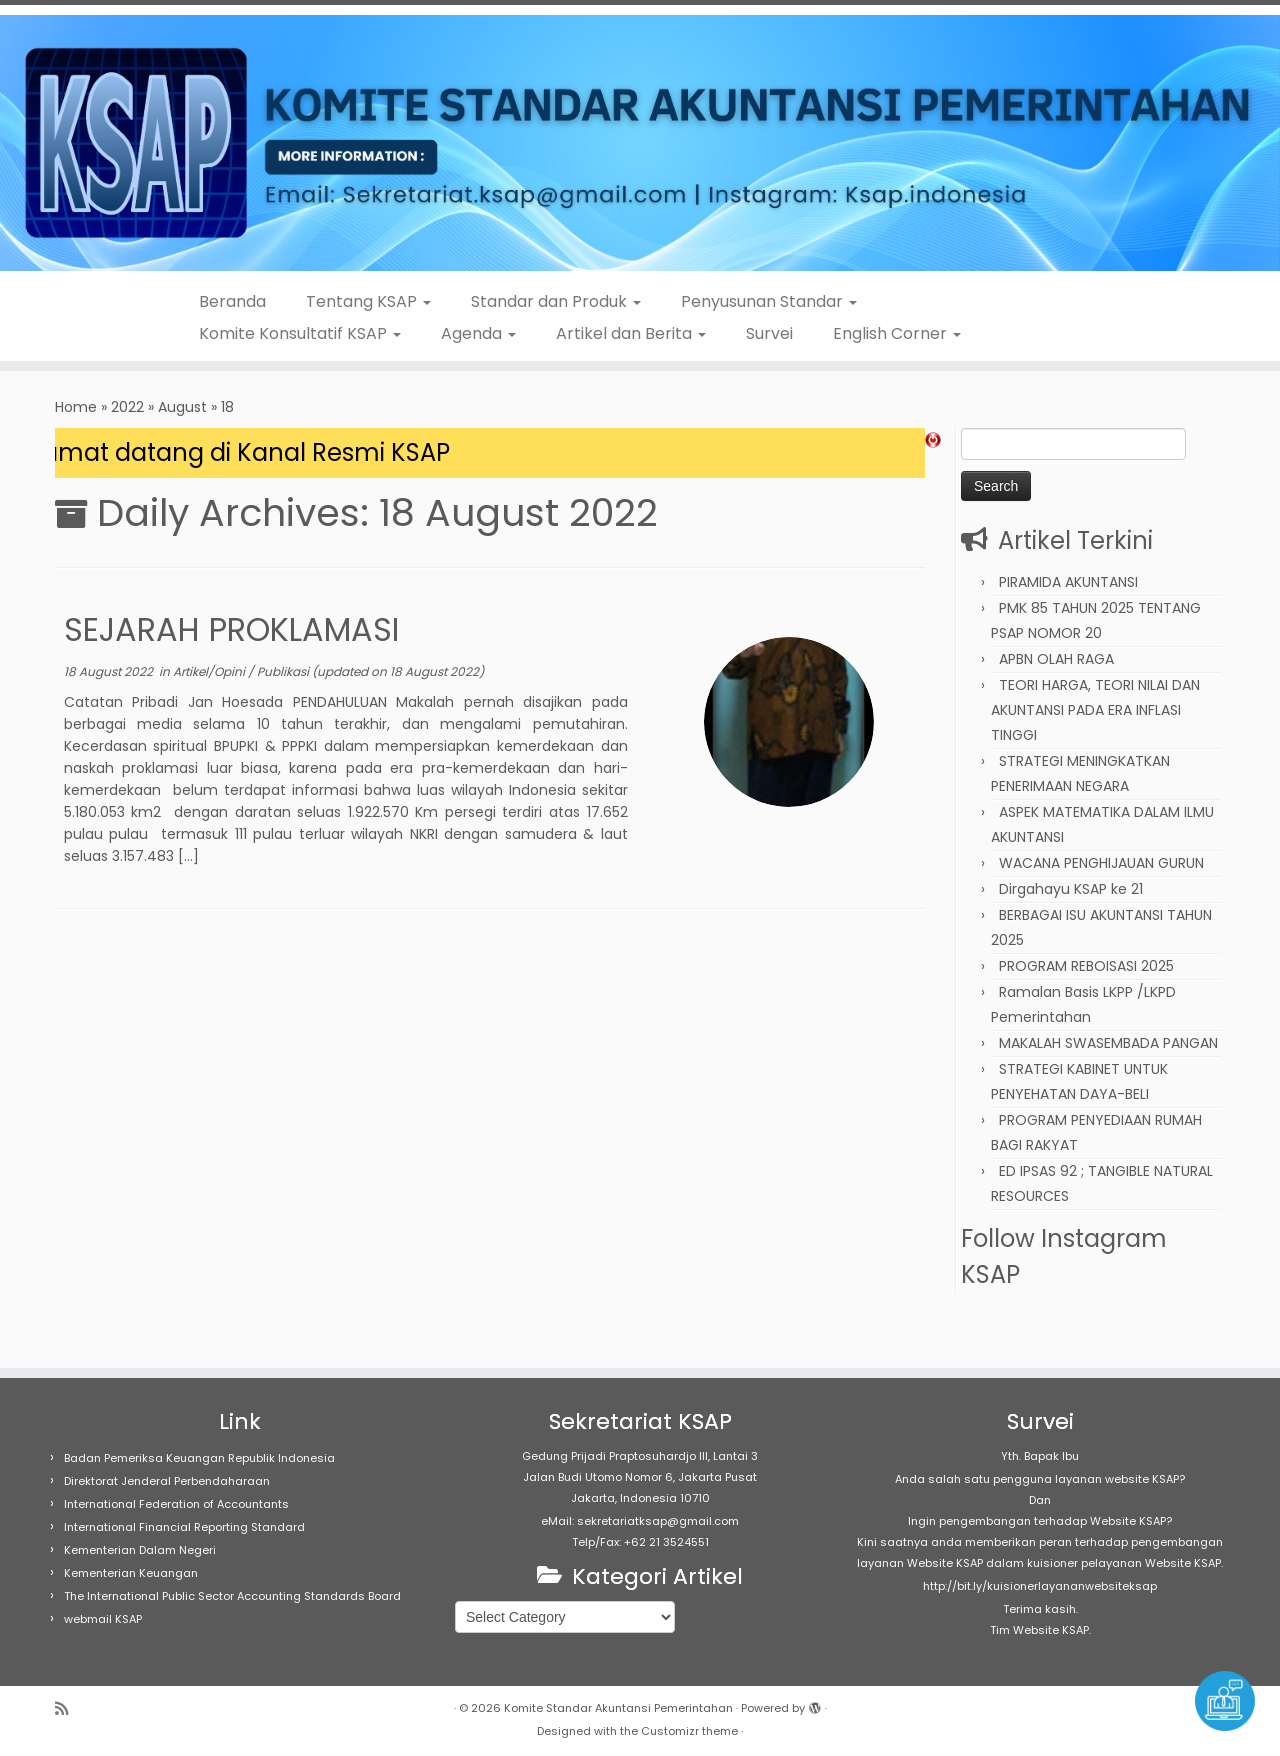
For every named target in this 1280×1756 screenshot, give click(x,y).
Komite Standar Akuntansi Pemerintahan (618, 1708)
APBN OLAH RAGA (1056, 659)
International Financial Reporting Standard (184, 1527)
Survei (769, 333)
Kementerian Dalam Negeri (140, 1550)
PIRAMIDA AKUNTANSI (1068, 582)
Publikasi (284, 671)
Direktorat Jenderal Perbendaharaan (167, 1481)
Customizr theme (689, 1731)
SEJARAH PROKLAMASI (231, 629)
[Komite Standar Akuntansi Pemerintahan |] (640, 143)
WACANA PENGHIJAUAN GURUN (1101, 863)
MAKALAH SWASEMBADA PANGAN (1108, 1043)
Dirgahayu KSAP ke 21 (1071, 889)
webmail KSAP (103, 1619)
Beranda (232, 301)
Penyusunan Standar (769, 301)
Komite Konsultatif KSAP (300, 333)
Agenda (478, 333)
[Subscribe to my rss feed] (68, 1708)
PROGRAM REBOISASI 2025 (1086, 966)
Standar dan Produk (556, 301)
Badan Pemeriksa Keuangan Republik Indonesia (199, 1458)
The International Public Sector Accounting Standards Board (232, 1596)
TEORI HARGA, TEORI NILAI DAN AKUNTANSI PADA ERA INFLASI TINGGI (1095, 710)
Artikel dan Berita (631, 333)
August (182, 407)
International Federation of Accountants (176, 1504)
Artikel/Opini (210, 671)
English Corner (897, 333)
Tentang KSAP (368, 301)
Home (76, 407)
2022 (127, 407)
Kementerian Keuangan (131, 1573)
